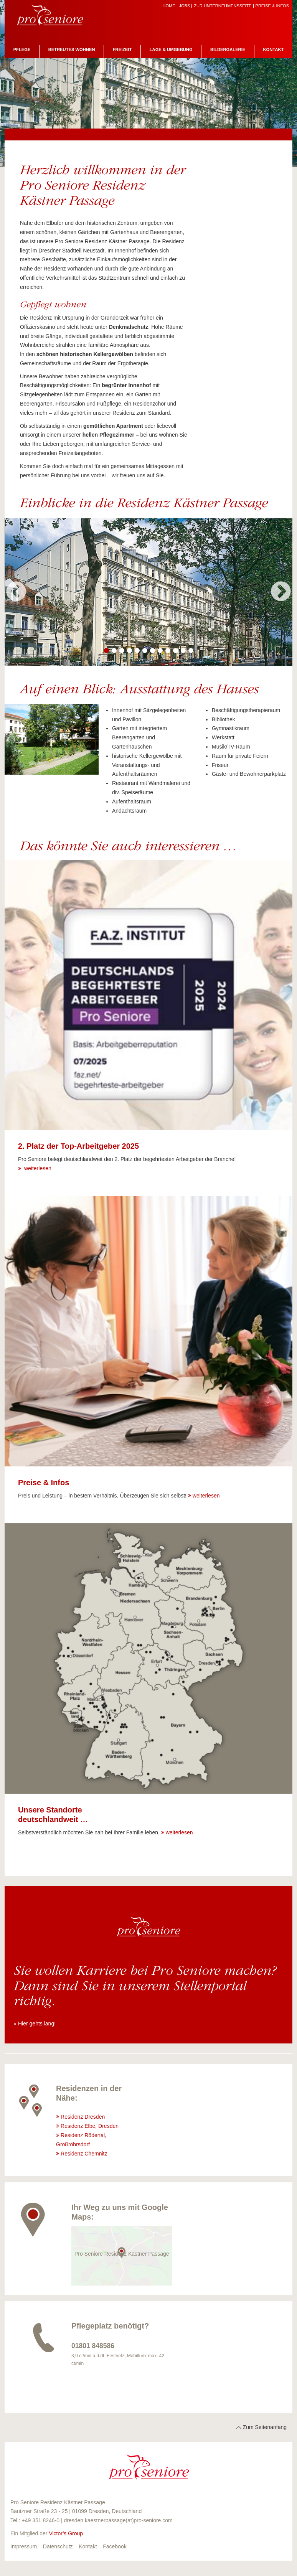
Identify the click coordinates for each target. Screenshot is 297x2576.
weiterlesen (37, 1168)
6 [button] (144, 651)
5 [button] (137, 651)
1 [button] (106, 651)
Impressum (23, 2546)
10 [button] (175, 651)
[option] (148, 592)
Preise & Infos (272, 6)
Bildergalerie (227, 49)
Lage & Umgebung (171, 49)
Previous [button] (16, 592)
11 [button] (183, 651)
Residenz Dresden (83, 2117)
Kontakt (273, 49)
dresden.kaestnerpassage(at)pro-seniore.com (118, 2520)
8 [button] (160, 651)
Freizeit (122, 49)
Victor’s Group (66, 2533)
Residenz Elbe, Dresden (90, 2126)
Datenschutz (58, 2546)
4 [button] (129, 651)
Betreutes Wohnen (71, 49)
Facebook (114, 2546)
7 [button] (152, 651)
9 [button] (168, 651)
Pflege (22, 49)
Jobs (184, 6)
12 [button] (191, 651)
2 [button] (114, 651)
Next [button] (280, 592)
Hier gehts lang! (37, 2023)
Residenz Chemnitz (85, 2154)
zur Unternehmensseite (222, 6)
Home (169, 6)
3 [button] (121, 651)
